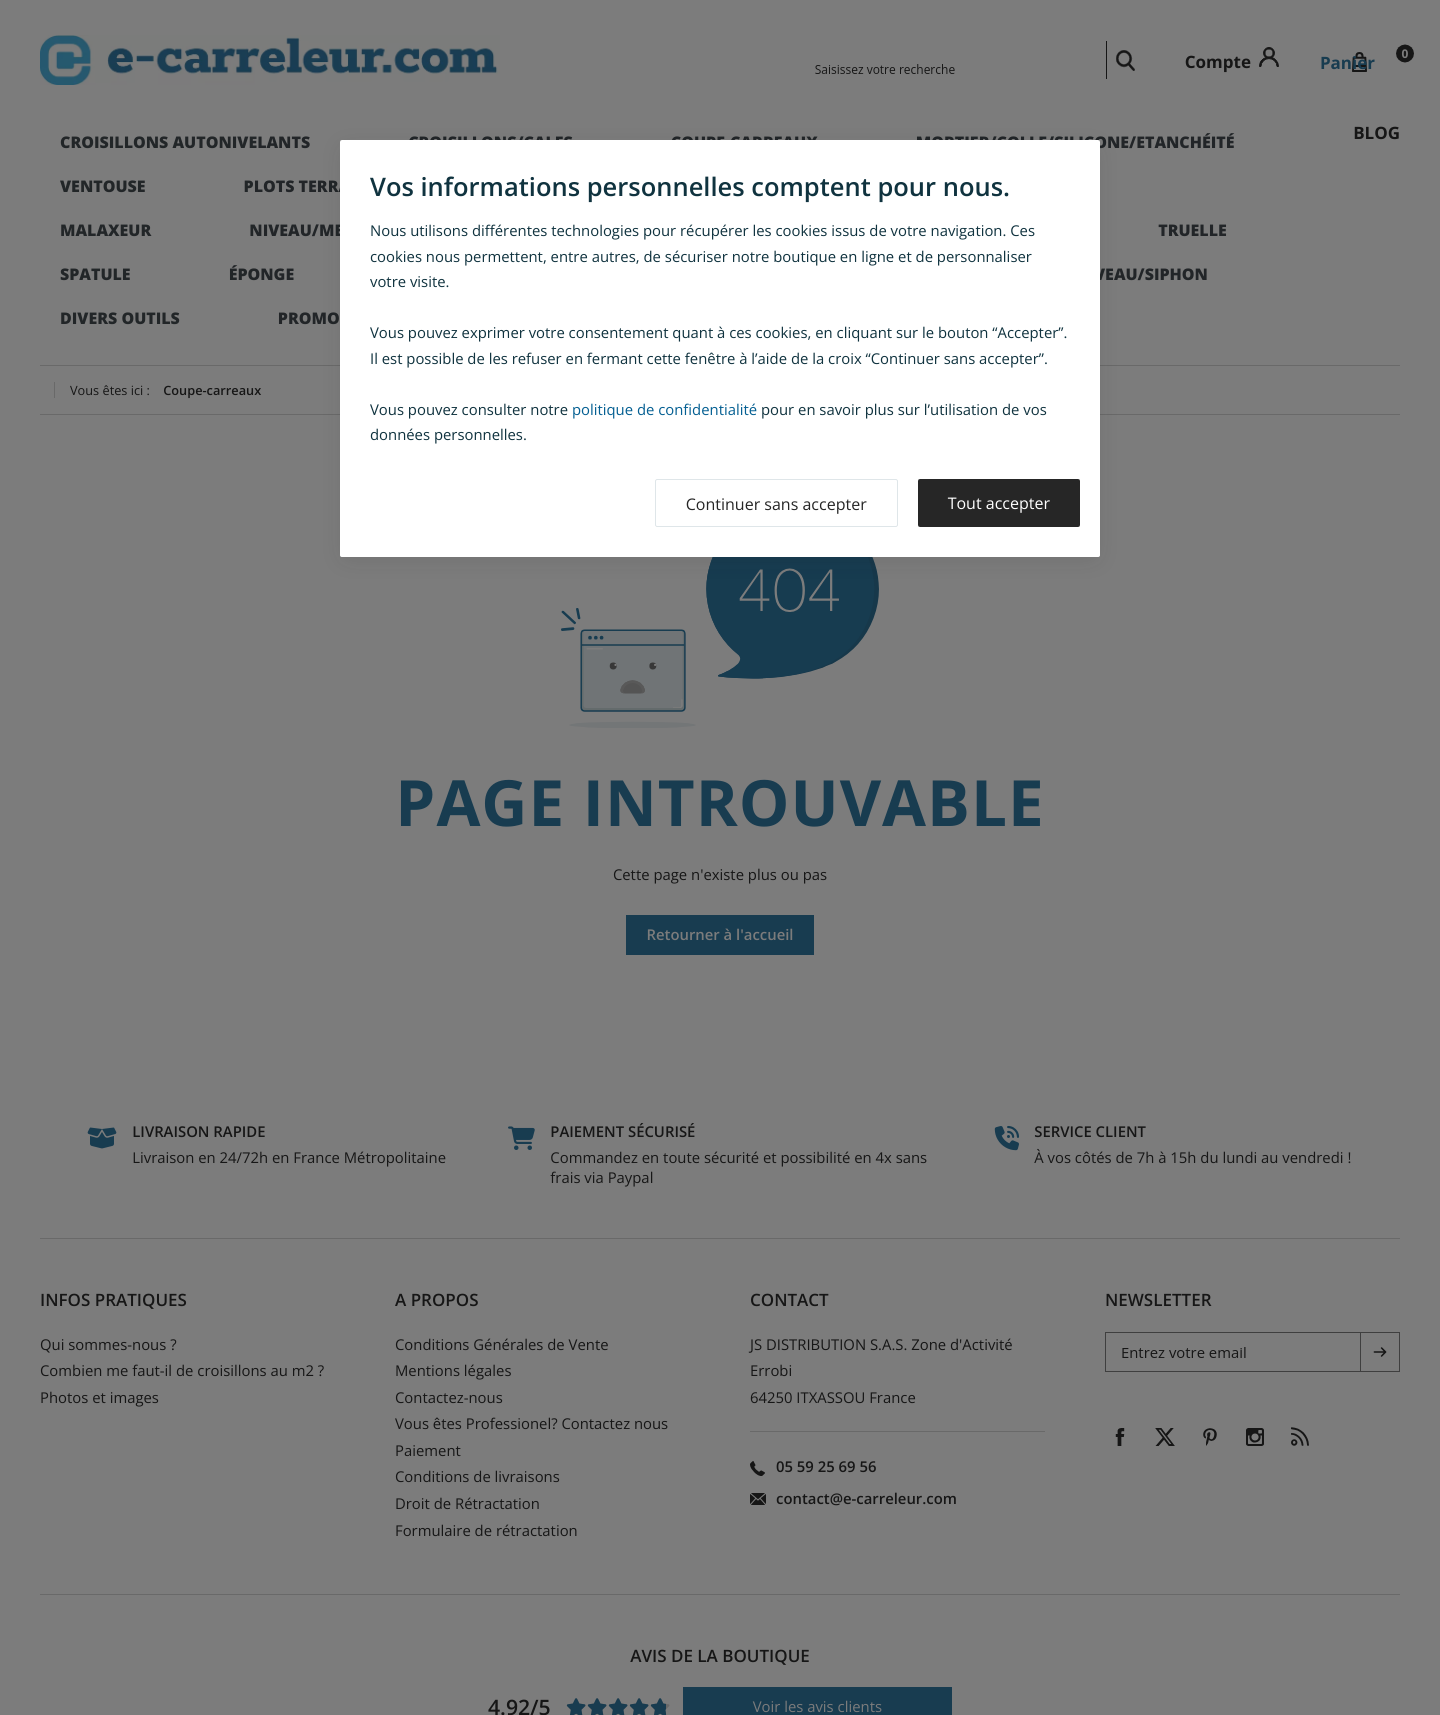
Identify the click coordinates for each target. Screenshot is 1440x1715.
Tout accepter (999, 503)
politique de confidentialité (664, 410)
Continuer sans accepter (776, 504)
